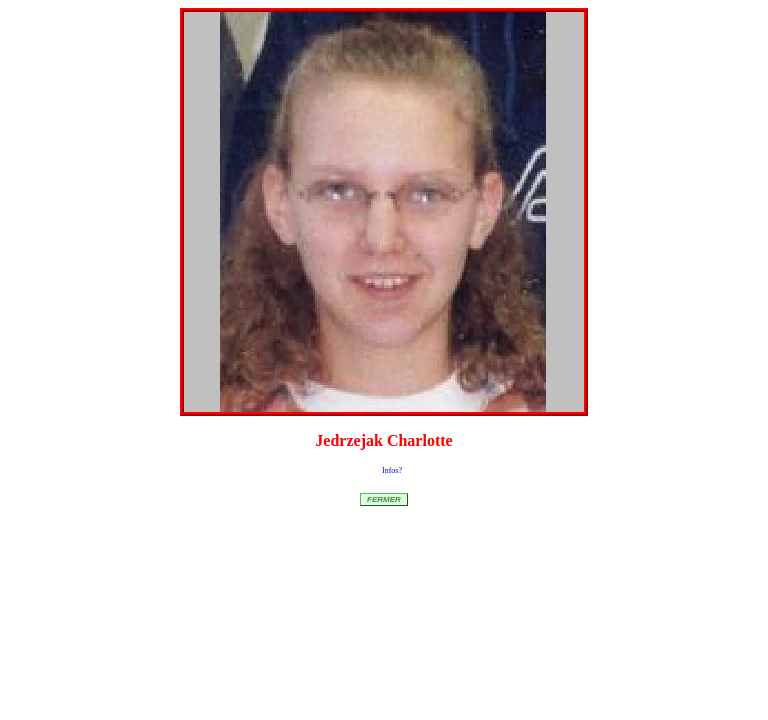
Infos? (392, 470)
